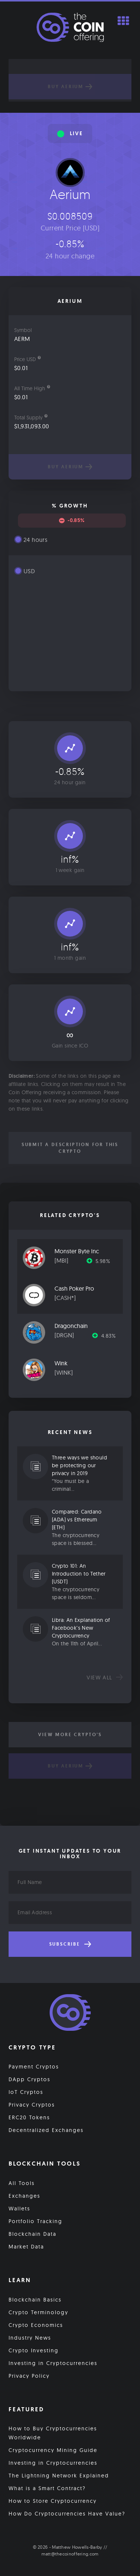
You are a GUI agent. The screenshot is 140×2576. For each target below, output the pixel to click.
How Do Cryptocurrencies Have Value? (67, 2513)
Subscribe (70, 1944)
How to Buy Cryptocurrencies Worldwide (53, 2433)
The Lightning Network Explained (59, 2475)
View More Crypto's (70, 1735)
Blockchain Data (32, 2234)
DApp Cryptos (29, 2079)
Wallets (19, 2208)
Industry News (30, 2337)
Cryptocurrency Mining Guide (53, 2450)
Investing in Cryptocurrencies (53, 2363)
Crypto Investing (34, 2350)
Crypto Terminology (38, 2312)
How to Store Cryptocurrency (53, 2501)
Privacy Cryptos (32, 2104)
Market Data (26, 2246)
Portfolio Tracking (35, 2221)
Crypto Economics (36, 2325)
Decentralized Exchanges (46, 2130)
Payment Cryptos (34, 2066)
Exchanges (24, 2195)
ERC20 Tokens (29, 2117)
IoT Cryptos (26, 2092)
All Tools (22, 2183)
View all (105, 1677)
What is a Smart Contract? (47, 2488)
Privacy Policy (29, 2375)
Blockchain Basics (35, 2299)
